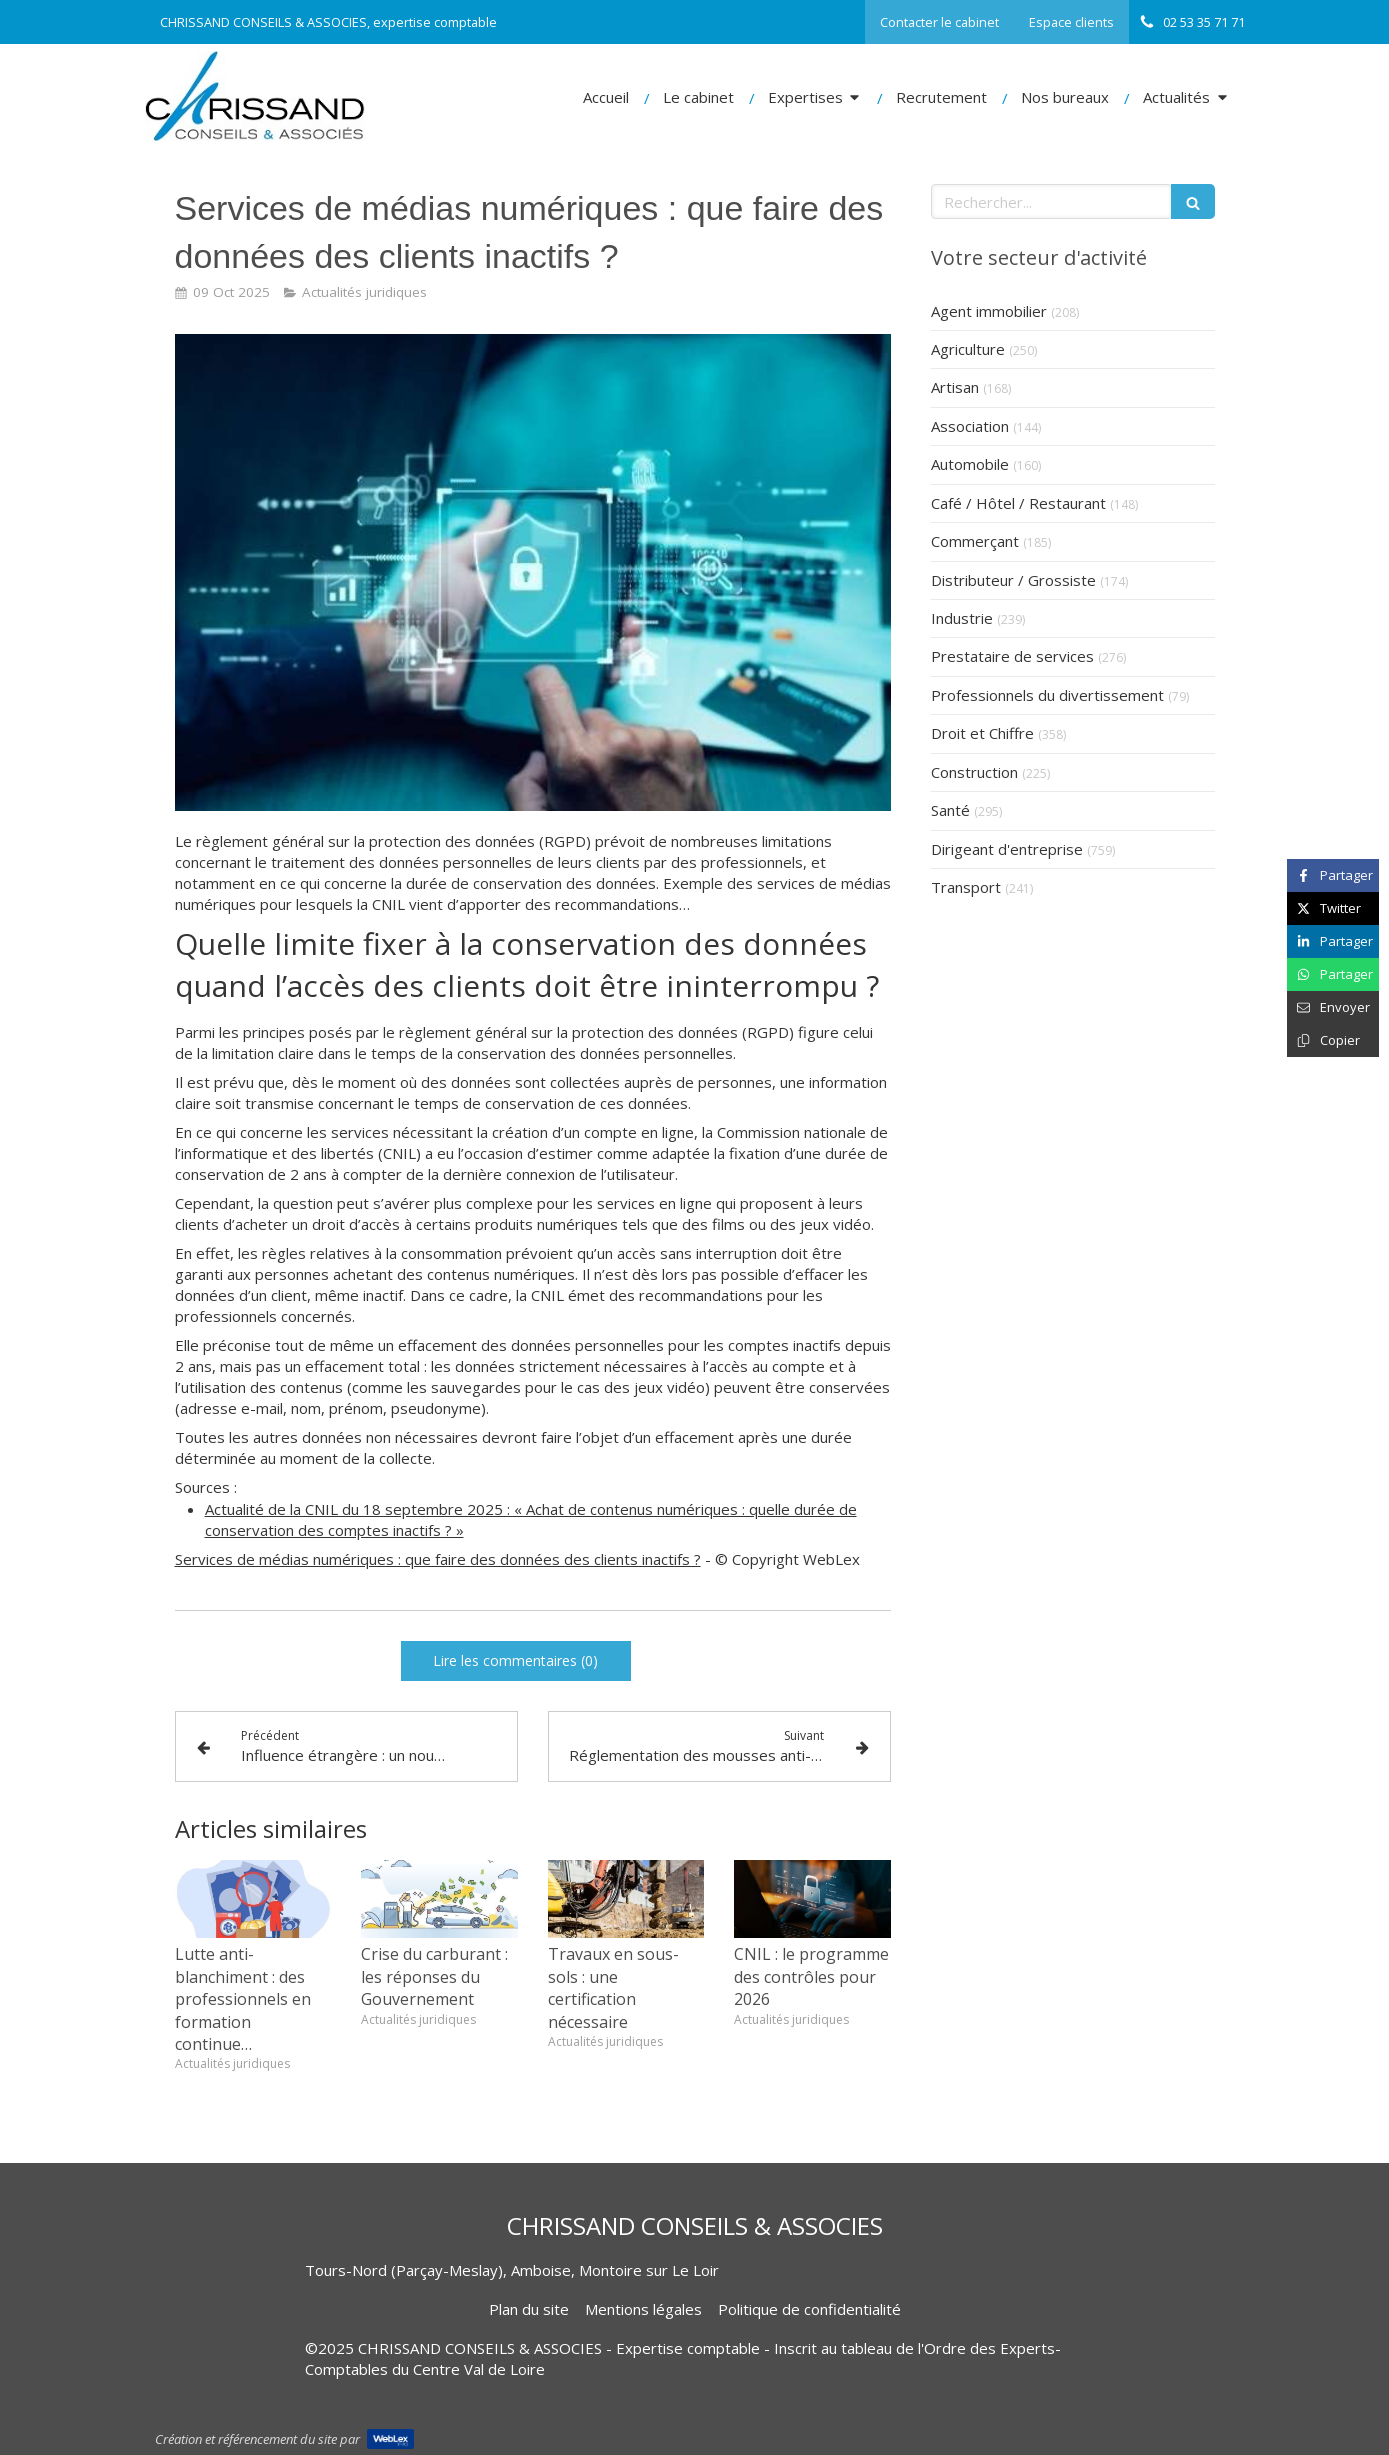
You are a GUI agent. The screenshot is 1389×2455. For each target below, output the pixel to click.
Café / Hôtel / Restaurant (1018, 503)
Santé (950, 810)
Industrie (962, 618)
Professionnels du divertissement (1047, 695)
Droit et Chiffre (982, 733)
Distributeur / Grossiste (1013, 580)
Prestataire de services (1012, 656)
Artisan (955, 387)
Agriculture (968, 349)
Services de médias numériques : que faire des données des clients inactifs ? (438, 1559)
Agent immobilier (989, 311)
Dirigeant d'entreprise (1007, 849)
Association (970, 426)
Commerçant (975, 541)
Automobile (970, 464)
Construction (974, 772)
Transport (966, 887)
